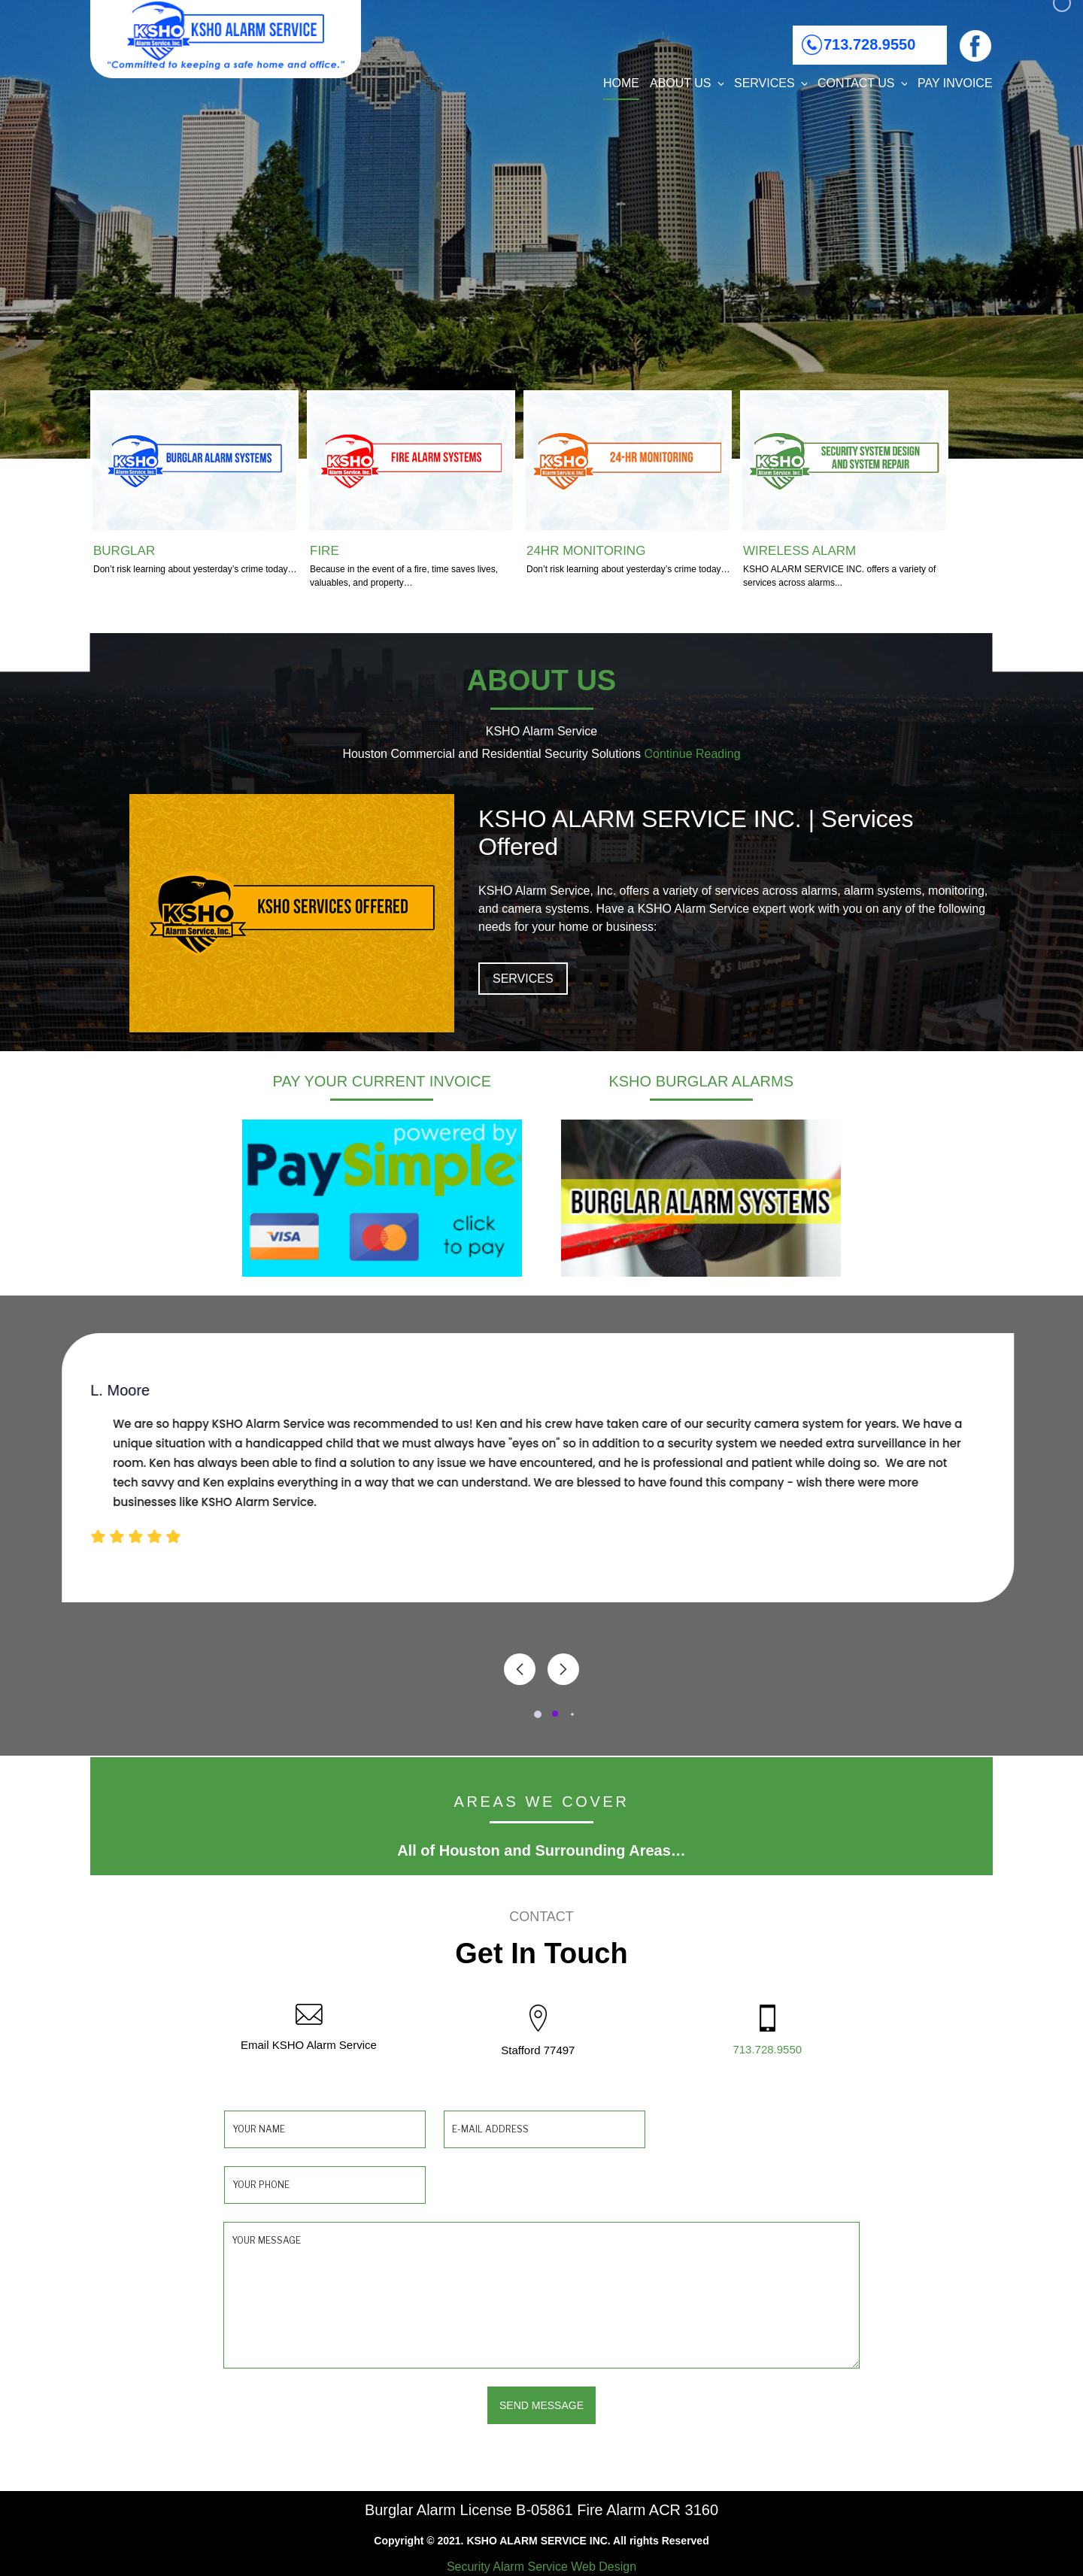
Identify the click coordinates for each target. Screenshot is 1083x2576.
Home (621, 83)
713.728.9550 (869, 44)
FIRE (324, 551)
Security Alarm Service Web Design (541, 2566)
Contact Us (862, 83)
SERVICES (523, 978)
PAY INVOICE (955, 83)
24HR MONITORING (585, 551)
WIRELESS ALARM (799, 551)
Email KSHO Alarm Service (309, 2044)
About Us (687, 83)
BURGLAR (124, 551)
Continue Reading (692, 753)
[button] (542, 1713)
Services (770, 83)
